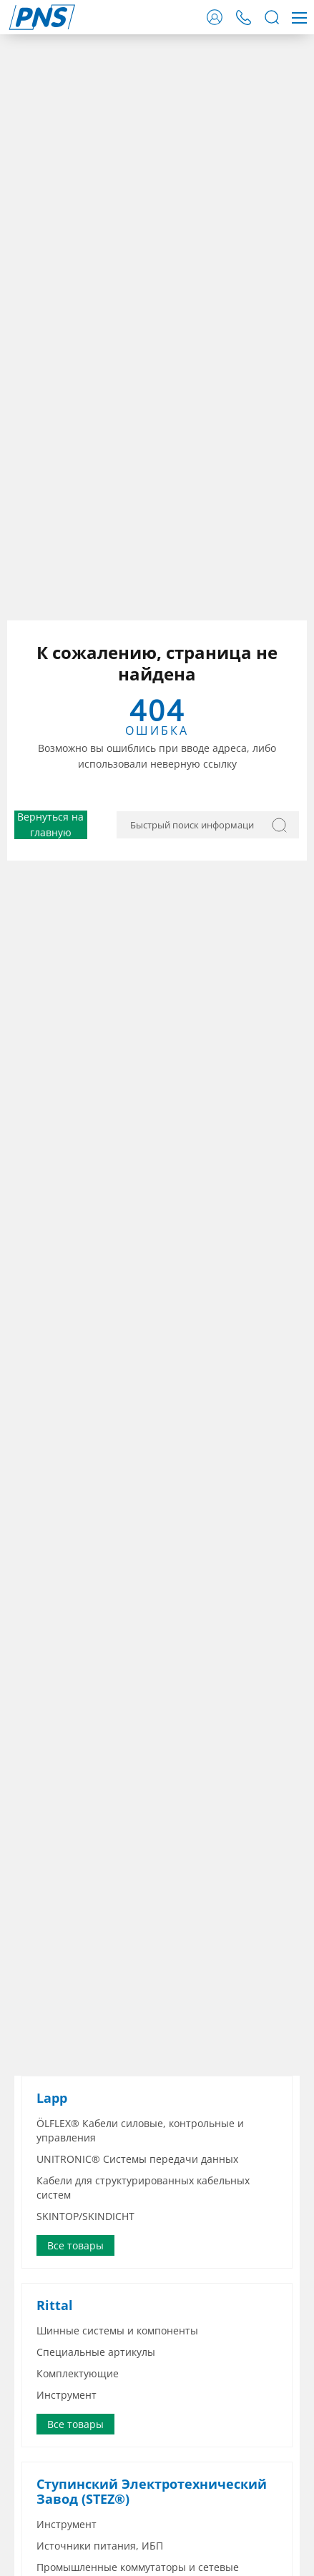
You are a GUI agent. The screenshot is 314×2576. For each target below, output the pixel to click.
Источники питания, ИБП (99, 2545)
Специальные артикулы (95, 2352)
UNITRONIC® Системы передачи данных (137, 2159)
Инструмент (66, 2395)
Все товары (75, 2245)
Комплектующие (77, 2373)
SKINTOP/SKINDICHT (85, 2216)
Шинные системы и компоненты (117, 2330)
